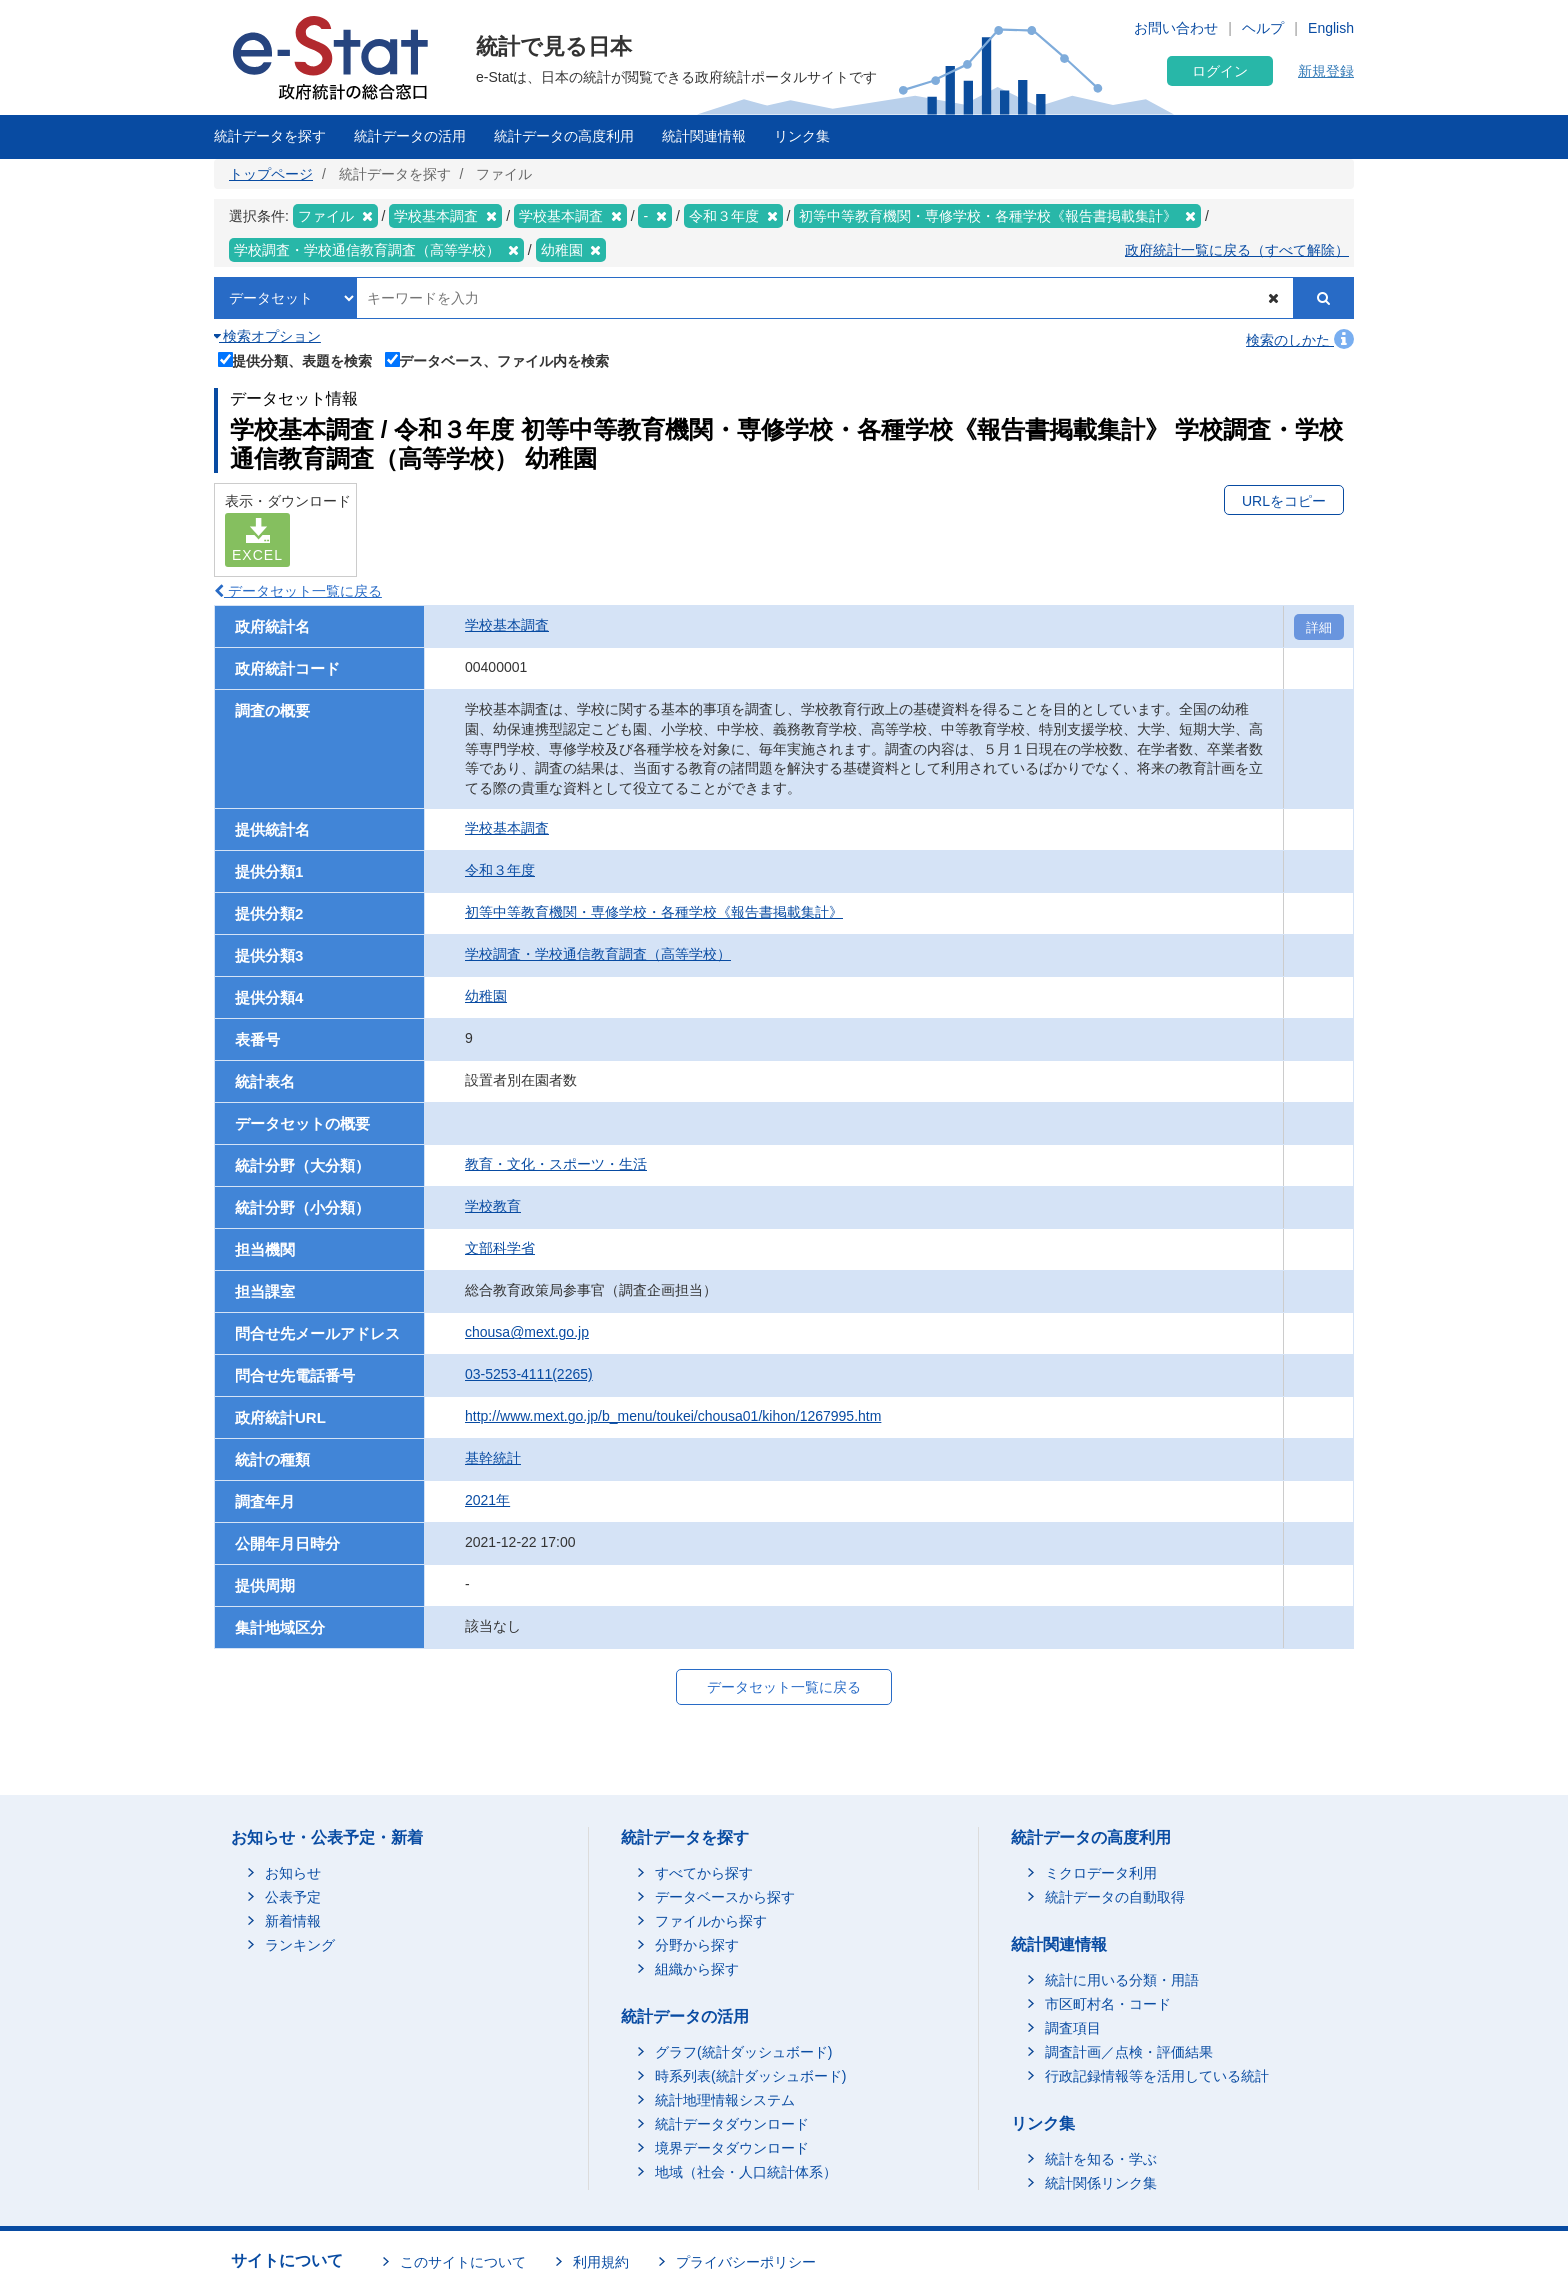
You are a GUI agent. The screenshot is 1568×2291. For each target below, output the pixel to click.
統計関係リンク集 (1101, 2183)
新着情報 (293, 1921)
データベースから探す (725, 1897)
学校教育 (493, 1206)
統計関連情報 (704, 136)
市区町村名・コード (1108, 2004)
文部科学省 (500, 1248)
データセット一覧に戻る (298, 591)
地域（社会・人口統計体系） (746, 2172)
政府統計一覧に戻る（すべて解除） (1237, 250)
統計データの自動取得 (1115, 1897)
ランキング (300, 1945)
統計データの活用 (410, 136)
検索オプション (267, 336)
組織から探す (697, 1969)
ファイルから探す (711, 1921)
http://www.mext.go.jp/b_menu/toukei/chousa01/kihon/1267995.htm (673, 1416)
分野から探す (697, 1945)
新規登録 (1326, 71)
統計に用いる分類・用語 (1122, 1980)
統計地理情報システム (725, 2100)
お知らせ (293, 1873)
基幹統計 (493, 1458)
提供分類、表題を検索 (295, 359)
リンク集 (802, 136)
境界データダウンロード (732, 2148)
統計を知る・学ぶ (1101, 2159)
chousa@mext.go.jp (527, 1332)
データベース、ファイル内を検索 (497, 359)
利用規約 (601, 2262)
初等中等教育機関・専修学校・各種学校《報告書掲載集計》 (654, 912)
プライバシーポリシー (746, 2262)
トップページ (271, 174)
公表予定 (293, 1897)
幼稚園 (486, 996)
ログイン (1220, 71)
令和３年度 (500, 870)
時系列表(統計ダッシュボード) (750, 2076)
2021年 (487, 1500)
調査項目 (1073, 2028)
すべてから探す (704, 1873)
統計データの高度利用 (564, 136)
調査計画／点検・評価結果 (1129, 2052)
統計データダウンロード (732, 2124)
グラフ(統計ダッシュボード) (743, 2052)
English (1331, 28)
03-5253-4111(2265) (529, 1374)
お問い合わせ (1176, 28)
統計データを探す (270, 136)
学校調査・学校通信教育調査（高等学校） (598, 954)
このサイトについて (463, 2262)
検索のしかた (1300, 340)
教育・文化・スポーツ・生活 (556, 1164)
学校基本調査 (507, 625)
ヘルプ (1263, 28)
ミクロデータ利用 (1101, 1873)
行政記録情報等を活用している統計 (1157, 2076)
